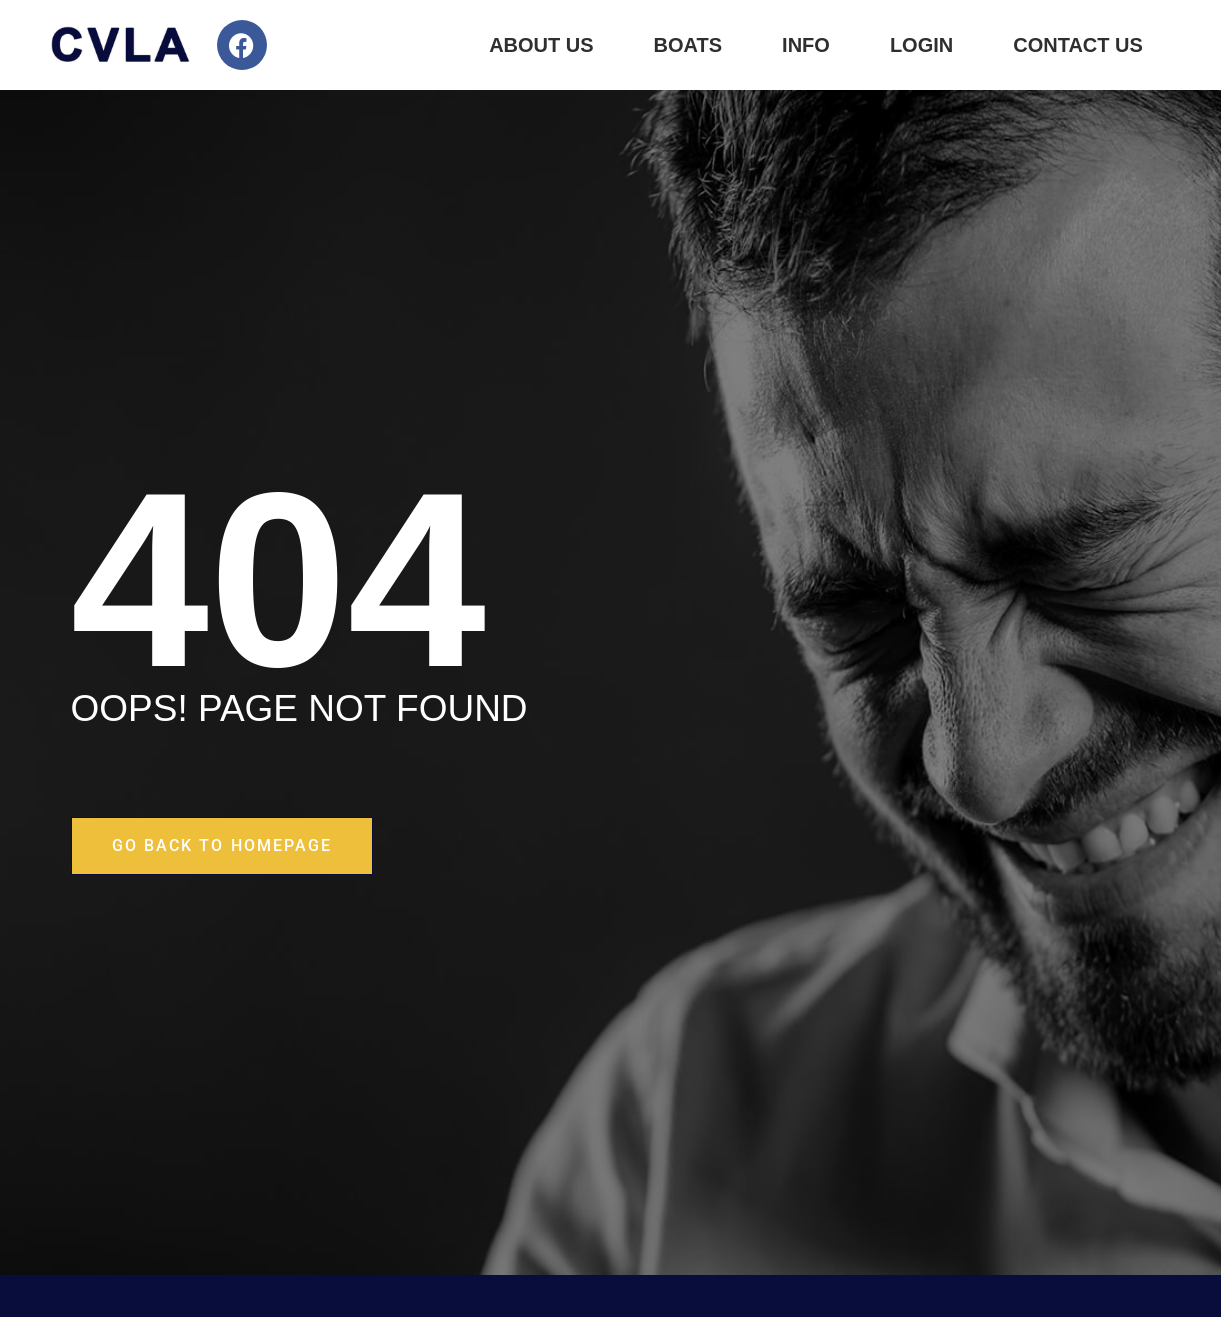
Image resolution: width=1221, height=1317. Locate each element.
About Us (541, 45)
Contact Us (1078, 45)
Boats (688, 45)
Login (921, 45)
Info (806, 45)
